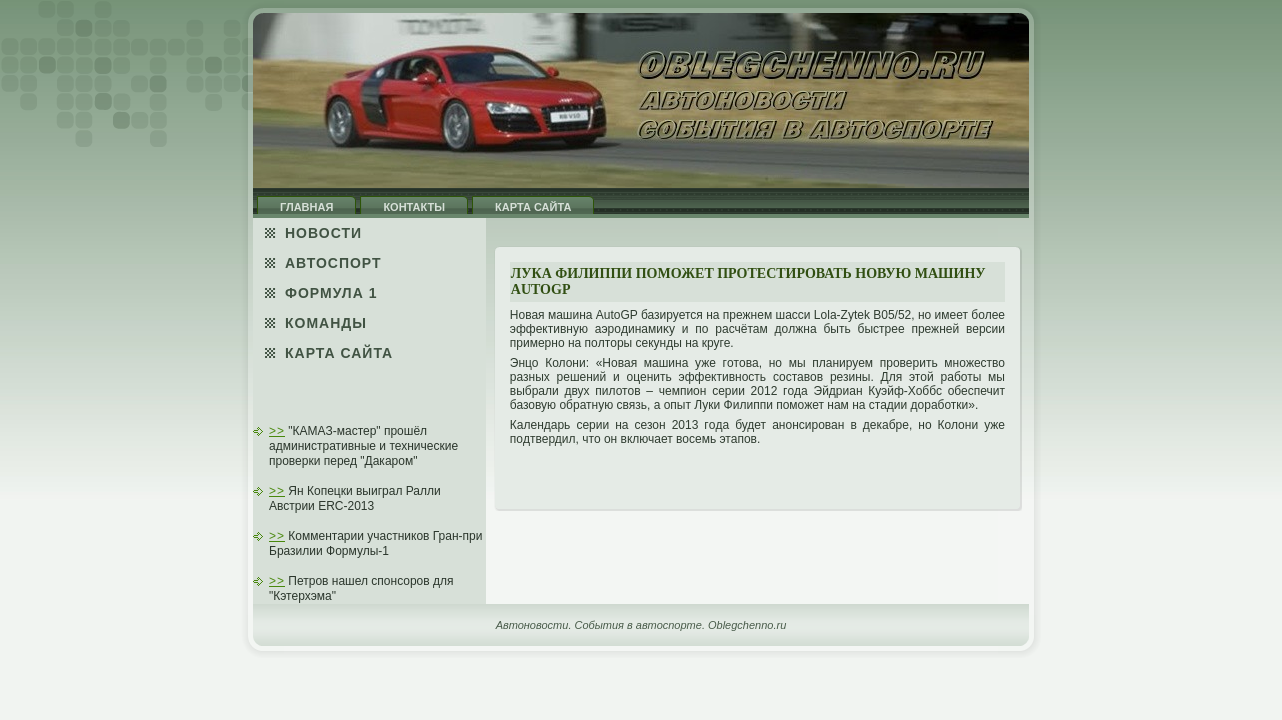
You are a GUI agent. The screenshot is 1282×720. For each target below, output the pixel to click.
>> (277, 431)
